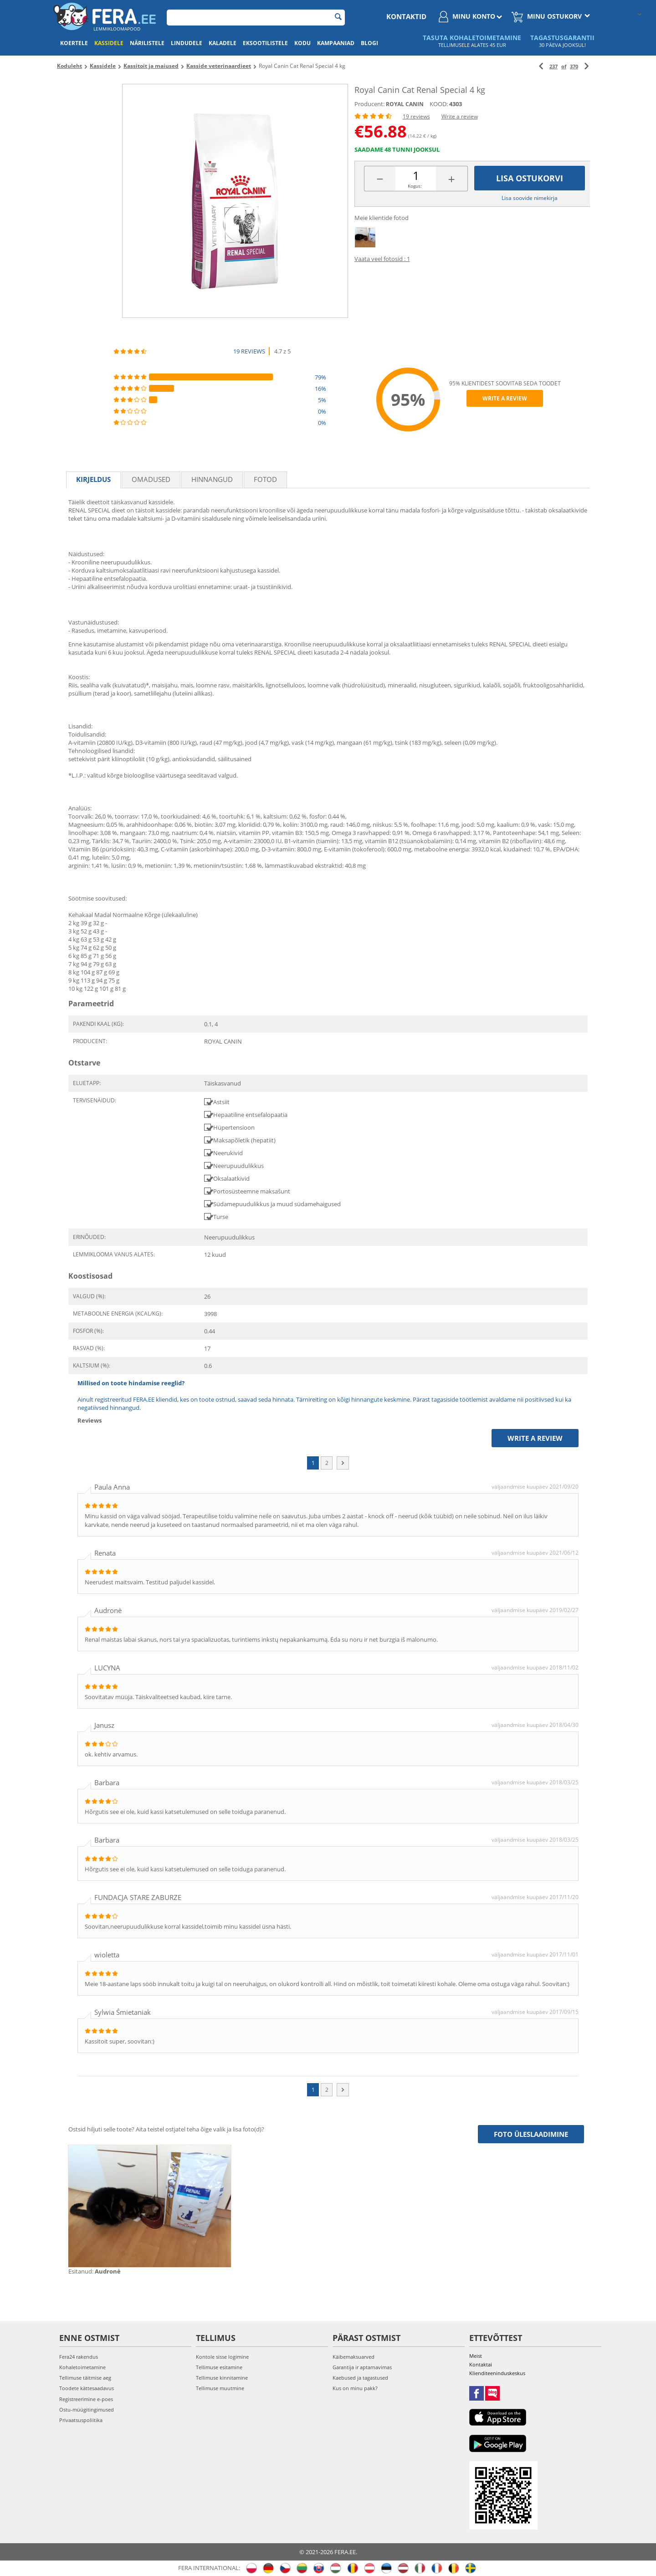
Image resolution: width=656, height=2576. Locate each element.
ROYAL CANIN (405, 104)
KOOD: (439, 104)
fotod (265, 479)
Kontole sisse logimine (222, 2356)
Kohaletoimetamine (82, 2367)
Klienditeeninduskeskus (497, 2373)
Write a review (459, 116)
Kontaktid (406, 16)
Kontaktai (480, 2364)
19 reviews (416, 116)
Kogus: (415, 186)
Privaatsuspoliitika (80, 2420)
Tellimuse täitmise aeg (85, 2377)
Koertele (74, 43)
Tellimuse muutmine (220, 2388)
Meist (475, 2355)
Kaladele (222, 43)
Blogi (369, 43)
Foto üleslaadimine (531, 2134)
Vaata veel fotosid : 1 (382, 259)
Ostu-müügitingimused (86, 2409)
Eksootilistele (265, 43)
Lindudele (186, 43)
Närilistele (147, 43)
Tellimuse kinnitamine (222, 2377)
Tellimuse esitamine (219, 2367)
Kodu (302, 43)
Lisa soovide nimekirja (530, 198)
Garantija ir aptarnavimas (362, 2367)
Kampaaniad (335, 43)
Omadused (151, 479)
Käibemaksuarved (353, 2356)
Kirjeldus (93, 479)
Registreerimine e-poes (86, 2399)
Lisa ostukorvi (529, 178)
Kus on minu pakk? (355, 2388)
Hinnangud (212, 479)
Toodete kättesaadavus (86, 2388)
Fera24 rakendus (78, 2356)
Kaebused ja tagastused (360, 2377)
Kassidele (108, 43)
